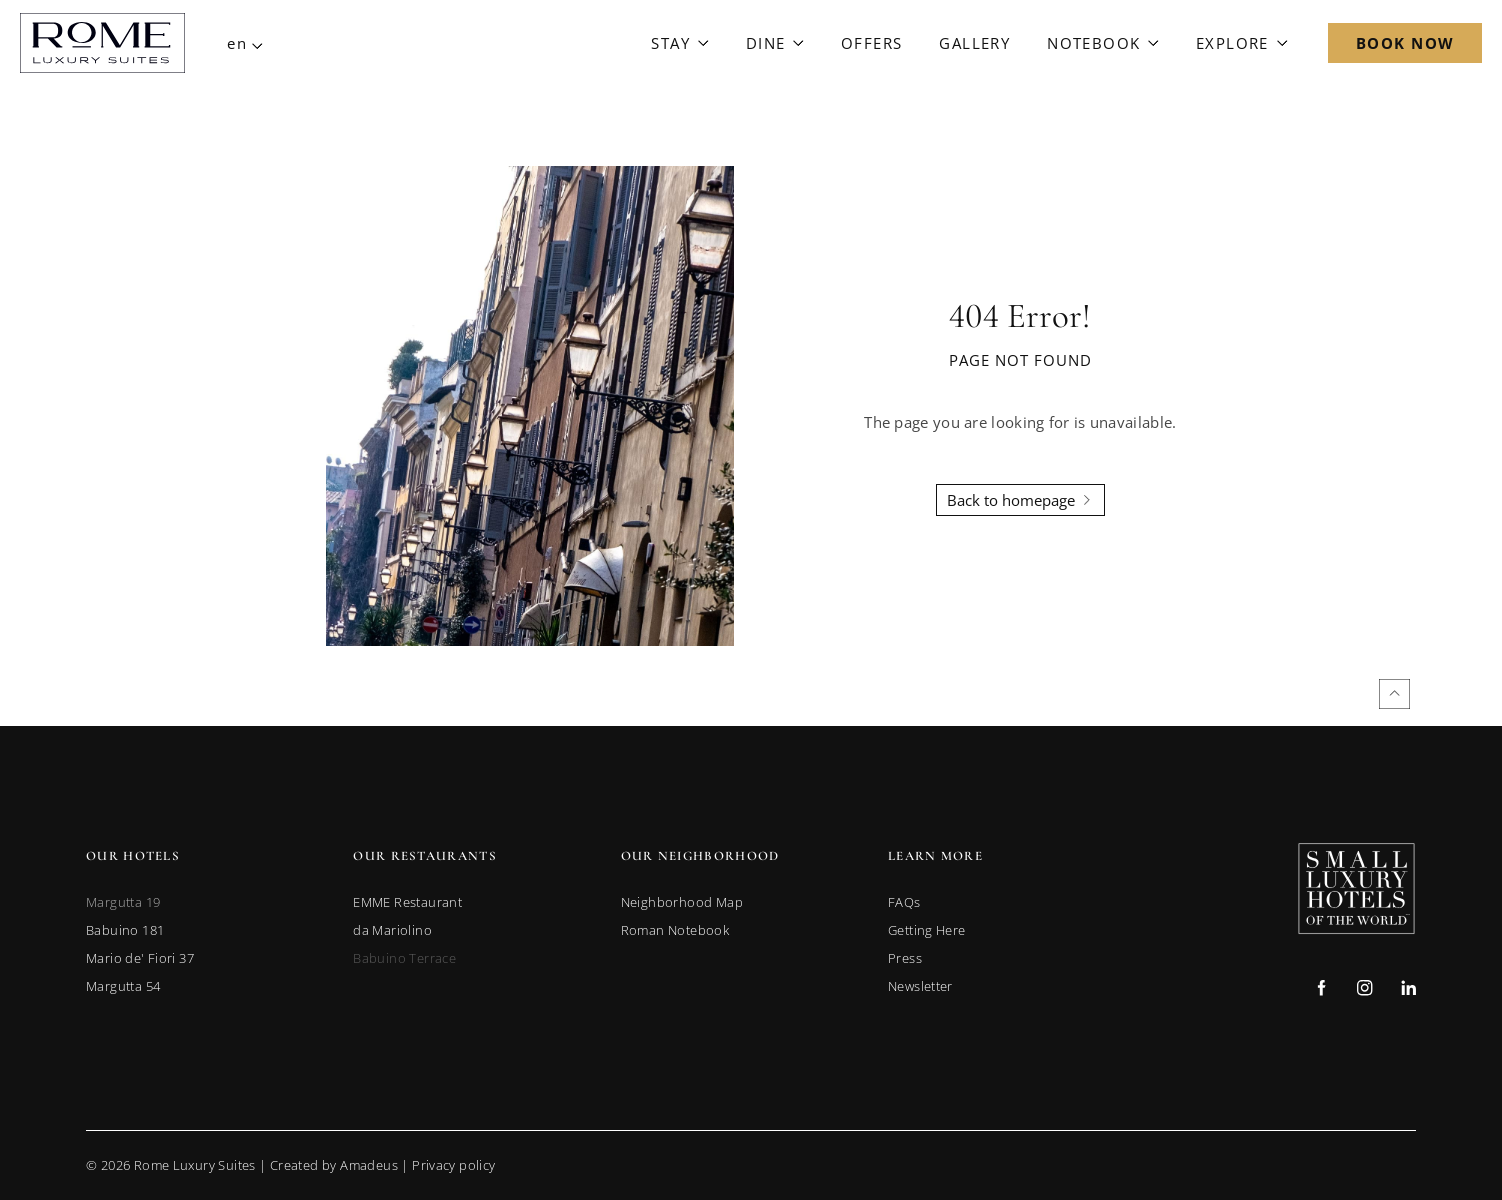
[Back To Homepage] (1020, 500)
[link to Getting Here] (927, 930)
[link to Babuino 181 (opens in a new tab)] (125, 930)
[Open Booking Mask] (1405, 43)
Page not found (1020, 360)
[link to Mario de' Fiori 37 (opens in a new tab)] (140, 958)
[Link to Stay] (679, 43)
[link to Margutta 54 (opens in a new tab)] (123, 986)
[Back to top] (1394, 694)
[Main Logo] (102, 43)
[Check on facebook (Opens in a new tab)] (1321, 990)
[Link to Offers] (871, 43)
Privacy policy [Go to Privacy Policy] (453, 1165)
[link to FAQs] (904, 902)
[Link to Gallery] (974, 43)
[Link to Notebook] (1103, 43)
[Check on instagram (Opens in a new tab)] (1364, 990)
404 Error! (1020, 316)
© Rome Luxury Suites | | (291, 1165)
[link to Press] (905, 958)
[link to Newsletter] (920, 986)
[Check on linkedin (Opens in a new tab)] (1408, 990)
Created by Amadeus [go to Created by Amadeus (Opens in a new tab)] (334, 1165)
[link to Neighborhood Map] (682, 902)
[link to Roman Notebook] (675, 930)
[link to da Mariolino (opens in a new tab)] (392, 930)
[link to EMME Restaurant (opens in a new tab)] (407, 902)
